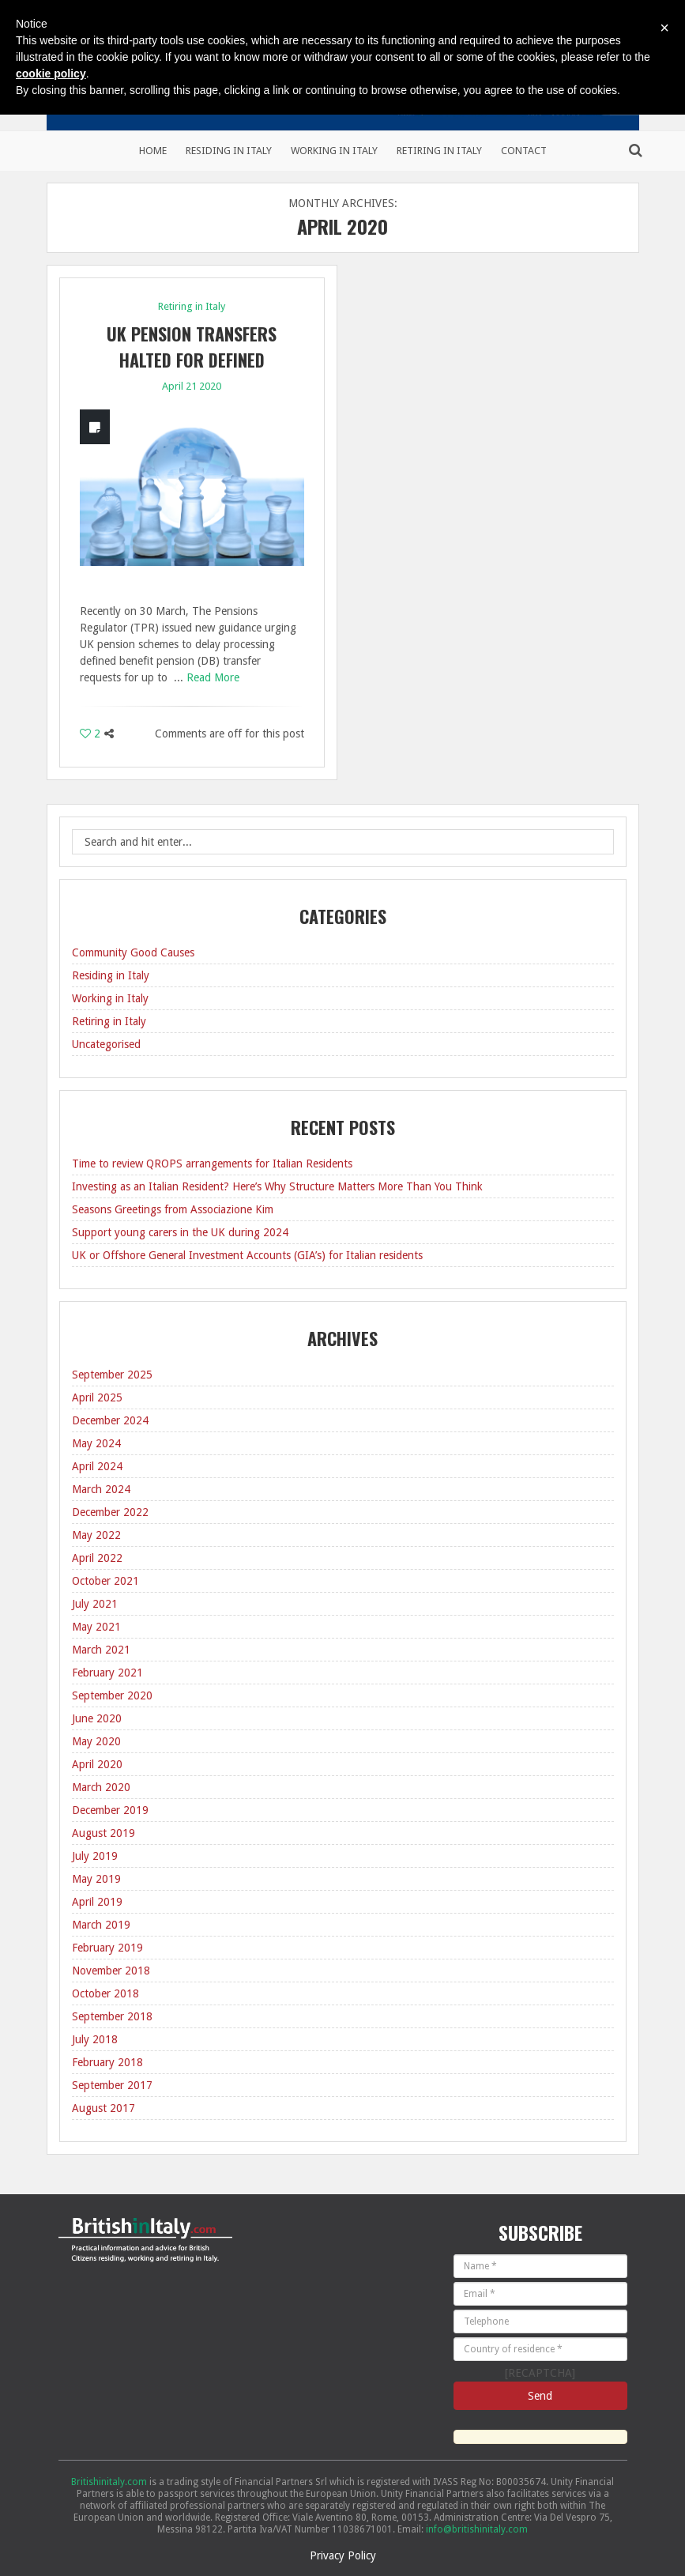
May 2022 (96, 1535)
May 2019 (96, 1879)
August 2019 (103, 1833)
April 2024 (97, 1466)
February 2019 (107, 1947)
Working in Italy (334, 151)
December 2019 (110, 1810)
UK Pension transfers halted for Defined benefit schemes (192, 359)
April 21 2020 (191, 386)
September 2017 (112, 2085)
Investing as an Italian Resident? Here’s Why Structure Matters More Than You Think (277, 1186)
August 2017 (103, 2108)
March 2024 (101, 1489)
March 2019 (101, 1924)
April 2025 (97, 1397)
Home (153, 151)
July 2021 (95, 1603)
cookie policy (51, 73)
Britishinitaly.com (109, 2481)
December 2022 (110, 1512)
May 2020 (96, 1741)
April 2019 (97, 1901)
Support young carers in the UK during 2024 (180, 1232)
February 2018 (107, 2062)
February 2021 (107, 1672)
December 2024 (110, 1420)
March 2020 (101, 1787)
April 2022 (97, 1558)
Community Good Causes (133, 952)
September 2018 (112, 2016)
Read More (212, 677)
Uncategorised (106, 1044)
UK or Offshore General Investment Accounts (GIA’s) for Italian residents (247, 1255)
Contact (524, 151)
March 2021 (101, 1649)
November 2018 (111, 1970)
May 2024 (96, 1443)
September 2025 (112, 1374)
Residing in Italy (229, 151)
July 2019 (95, 1856)
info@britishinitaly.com (477, 2529)
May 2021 (96, 1626)
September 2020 (112, 1695)
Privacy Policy (343, 2555)
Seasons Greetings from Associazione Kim (172, 1209)
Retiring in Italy (439, 151)
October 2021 (105, 1581)
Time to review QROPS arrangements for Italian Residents (212, 1163)
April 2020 (97, 1764)
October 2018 (105, 1993)
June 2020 (97, 1718)
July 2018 (95, 2039)
